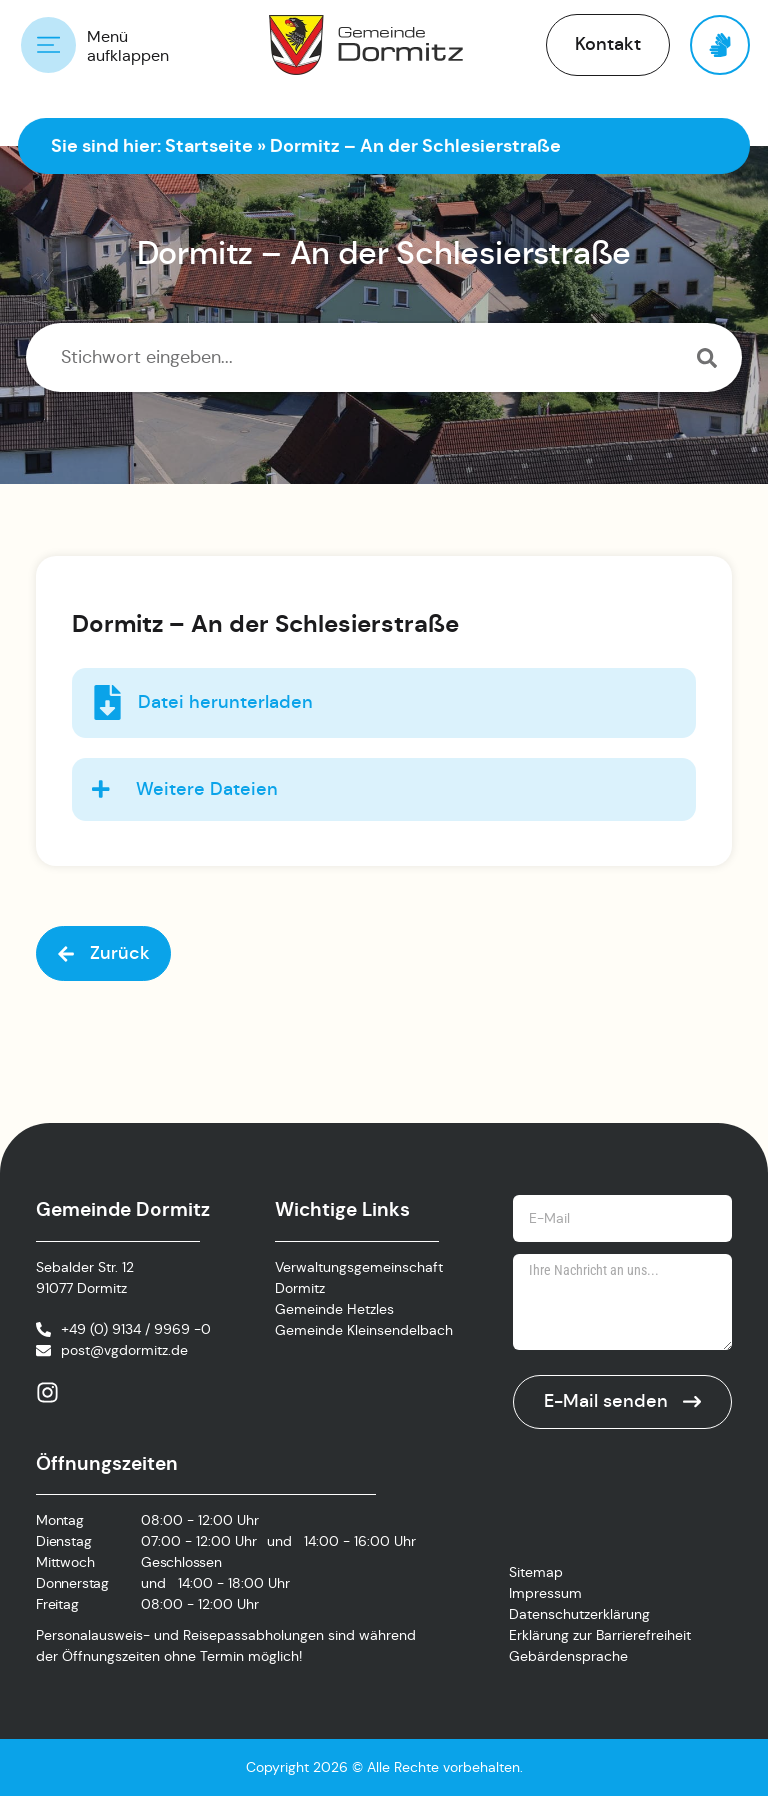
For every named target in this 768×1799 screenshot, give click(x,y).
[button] (608, 44)
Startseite (209, 145)
